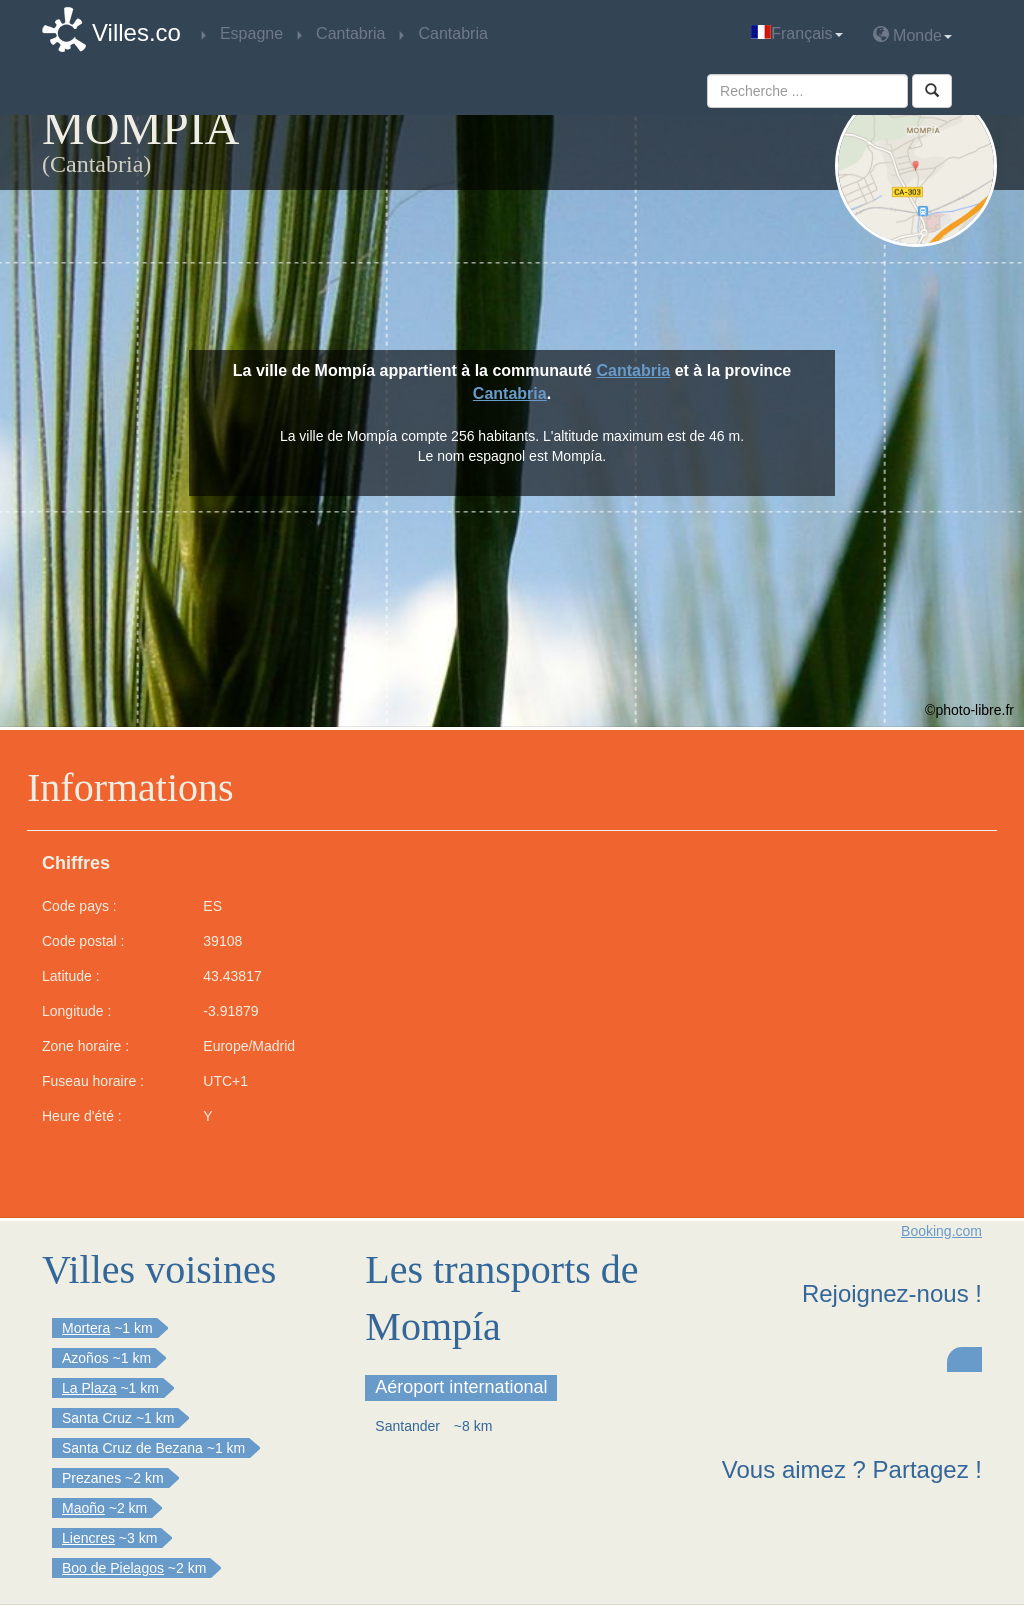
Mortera (86, 1328)
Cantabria (633, 370)
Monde (912, 34)
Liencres (88, 1538)
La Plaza (89, 1388)
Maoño (83, 1508)
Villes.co (136, 32)
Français (796, 33)
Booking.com (941, 1231)
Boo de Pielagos (113, 1568)
